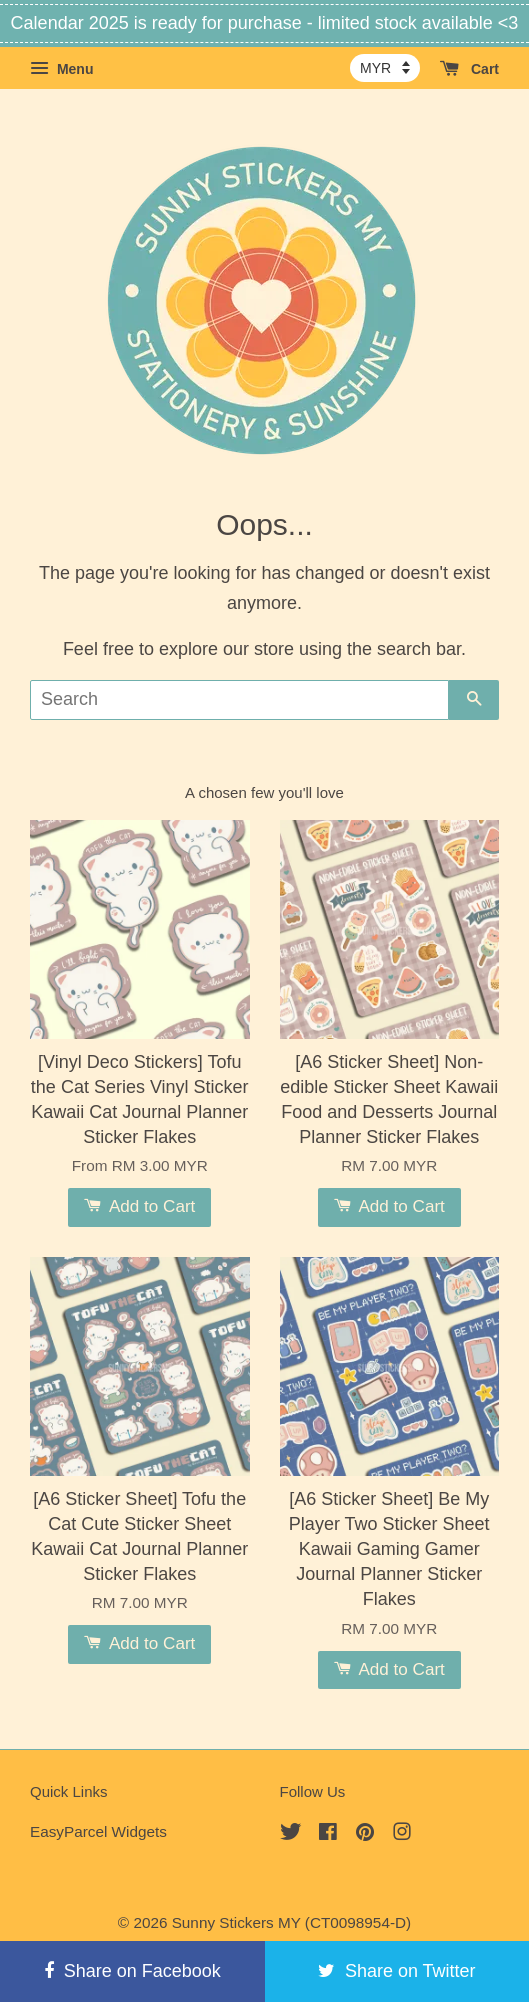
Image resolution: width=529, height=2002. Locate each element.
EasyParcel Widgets (98, 1831)
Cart (469, 69)
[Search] (239, 700)
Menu (61, 69)
